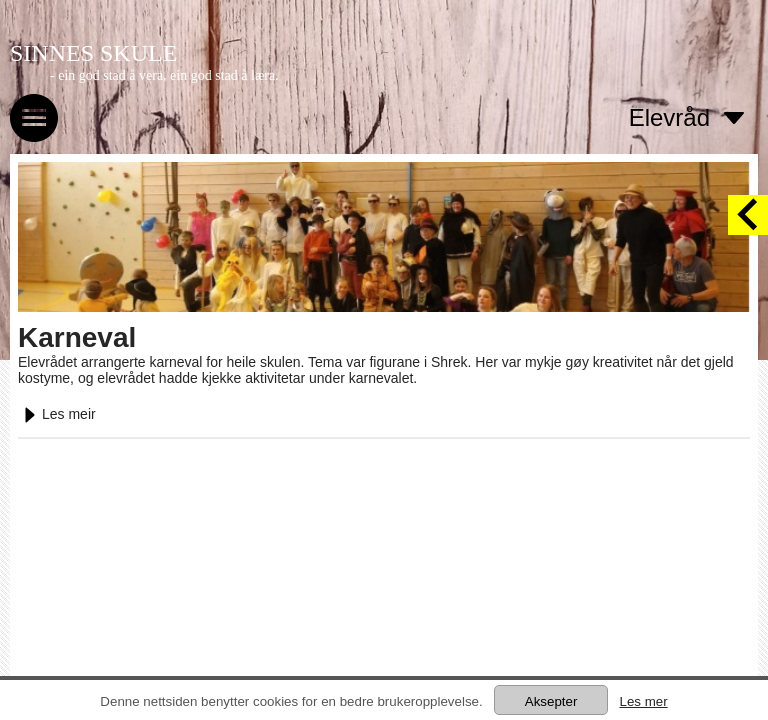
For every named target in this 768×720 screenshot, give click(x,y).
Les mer (643, 701)
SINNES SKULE (93, 53)
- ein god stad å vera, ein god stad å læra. (164, 75)
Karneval (77, 337)
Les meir (57, 414)
